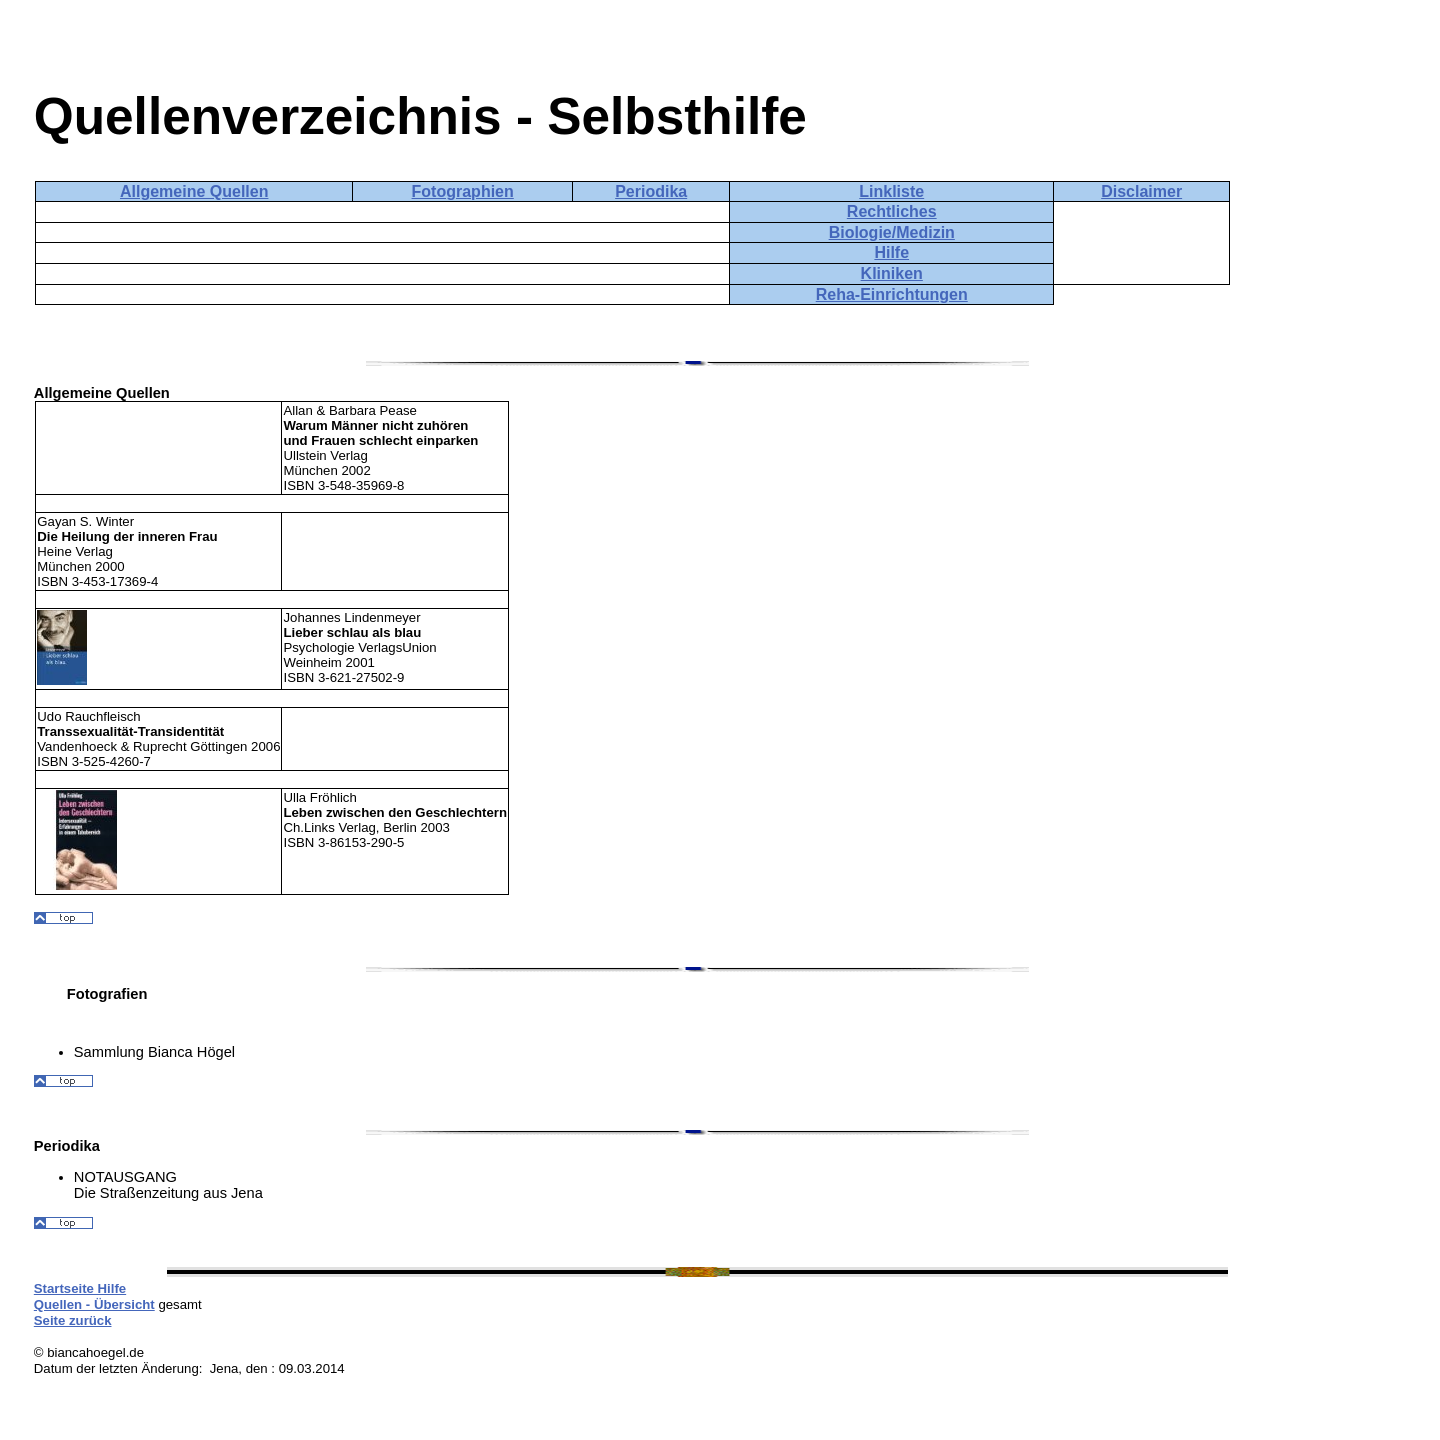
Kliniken (892, 273)
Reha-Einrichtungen (892, 294)
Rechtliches (892, 211)
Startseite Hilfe (80, 1288)
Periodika (651, 191)
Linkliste (891, 191)
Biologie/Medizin (892, 232)
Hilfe (891, 252)
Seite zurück (73, 1320)
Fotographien (463, 191)
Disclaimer (1141, 191)
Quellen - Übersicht (94, 1304)
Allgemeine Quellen (194, 191)
